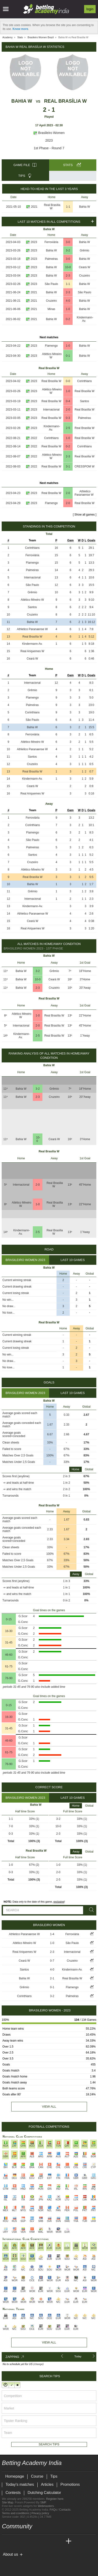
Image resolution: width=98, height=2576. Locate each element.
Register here (54, 2499)
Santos (84, 401)
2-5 (68, 428)
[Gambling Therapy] (35, 2562)
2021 (34, 206)
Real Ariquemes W (32, 651)
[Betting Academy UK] (60, 2541)
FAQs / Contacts (60, 2509)
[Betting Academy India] (6, 2541)
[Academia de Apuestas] (42, 2541)
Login (89, 9)
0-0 (68, 381)
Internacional (51, 409)
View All (49, 2342)
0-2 (68, 319)
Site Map (7, 2502)
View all (49, 2106)
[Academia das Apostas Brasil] (24, 2541)
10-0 (68, 267)
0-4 (68, 401)
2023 (49, 140)
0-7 (52, 1960)
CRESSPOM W (84, 466)
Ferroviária (51, 242)
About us (10, 2554)
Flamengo (51, 345)
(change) (38, 2364)
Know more (20, 29)
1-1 (68, 206)
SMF (43, 2502)
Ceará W (84, 267)
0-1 (68, 355)
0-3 (68, 418)
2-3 (68, 275)
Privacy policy (40, 2513)
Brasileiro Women (48, 133)
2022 (34, 438)
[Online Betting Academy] (33, 2541)
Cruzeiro (84, 275)
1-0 (68, 309)
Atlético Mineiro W (52, 355)
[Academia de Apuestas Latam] (51, 2541)
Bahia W (21, 101)
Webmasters (46, 2506)
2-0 (68, 409)
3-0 (68, 242)
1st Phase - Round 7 (49, 148)
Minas (51, 309)
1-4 (52, 1934)
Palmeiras (51, 259)
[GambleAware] (13, 2562)
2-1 (52, 1978)
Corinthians (84, 381)
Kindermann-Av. (85, 319)
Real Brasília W (65, 101)
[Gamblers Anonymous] (41, 2562)
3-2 (68, 250)
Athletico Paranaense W (84, 493)
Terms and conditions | (16, 2513)
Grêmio (84, 250)
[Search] (90, 1910)
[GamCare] (28, 2562)
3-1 (68, 466)
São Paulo (51, 284)
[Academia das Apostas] (15, 2541)
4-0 (68, 300)
